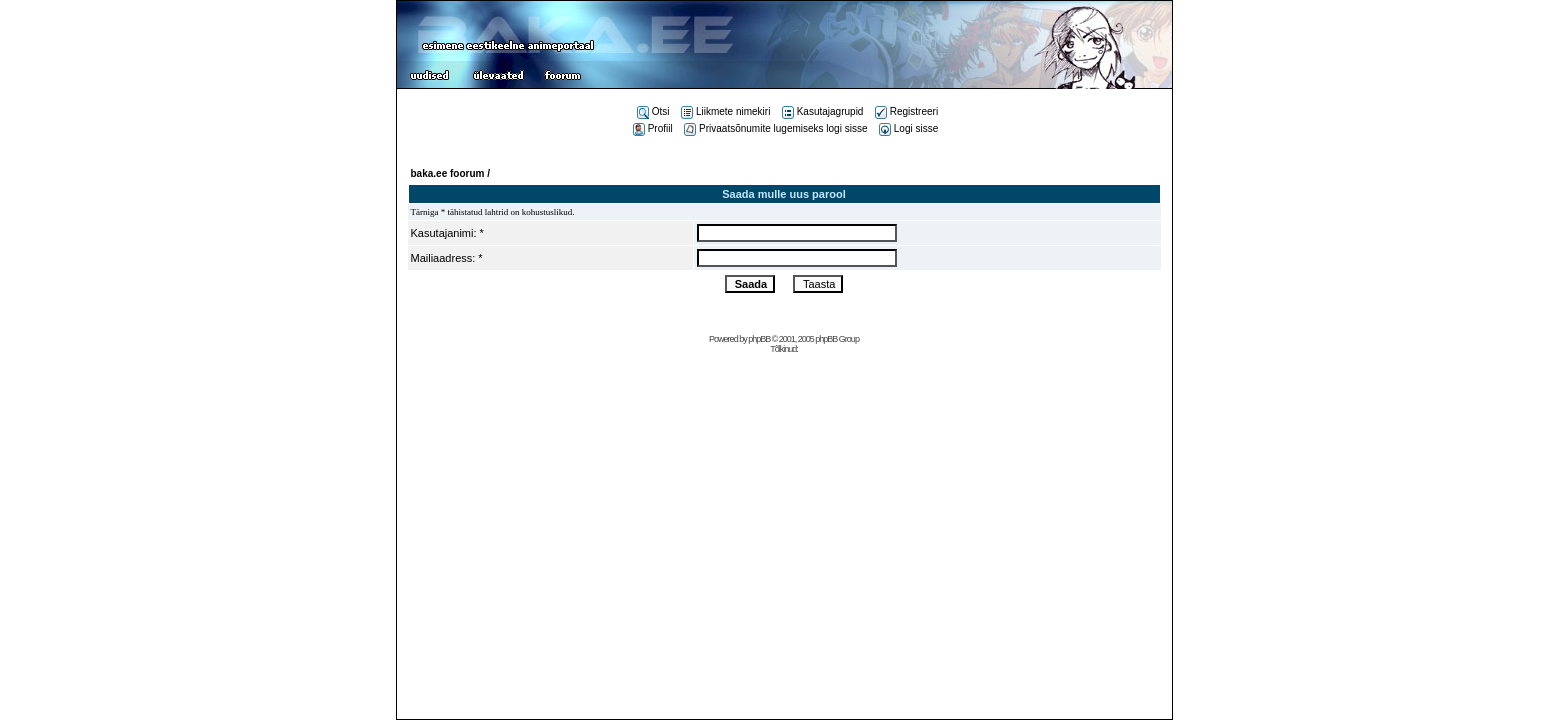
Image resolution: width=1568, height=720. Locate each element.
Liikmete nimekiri (725, 111)
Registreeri (906, 111)
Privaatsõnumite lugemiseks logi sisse (775, 128)
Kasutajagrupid (823, 111)
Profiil (653, 128)
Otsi (653, 111)
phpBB (759, 339)
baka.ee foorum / (450, 173)
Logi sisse (908, 128)
